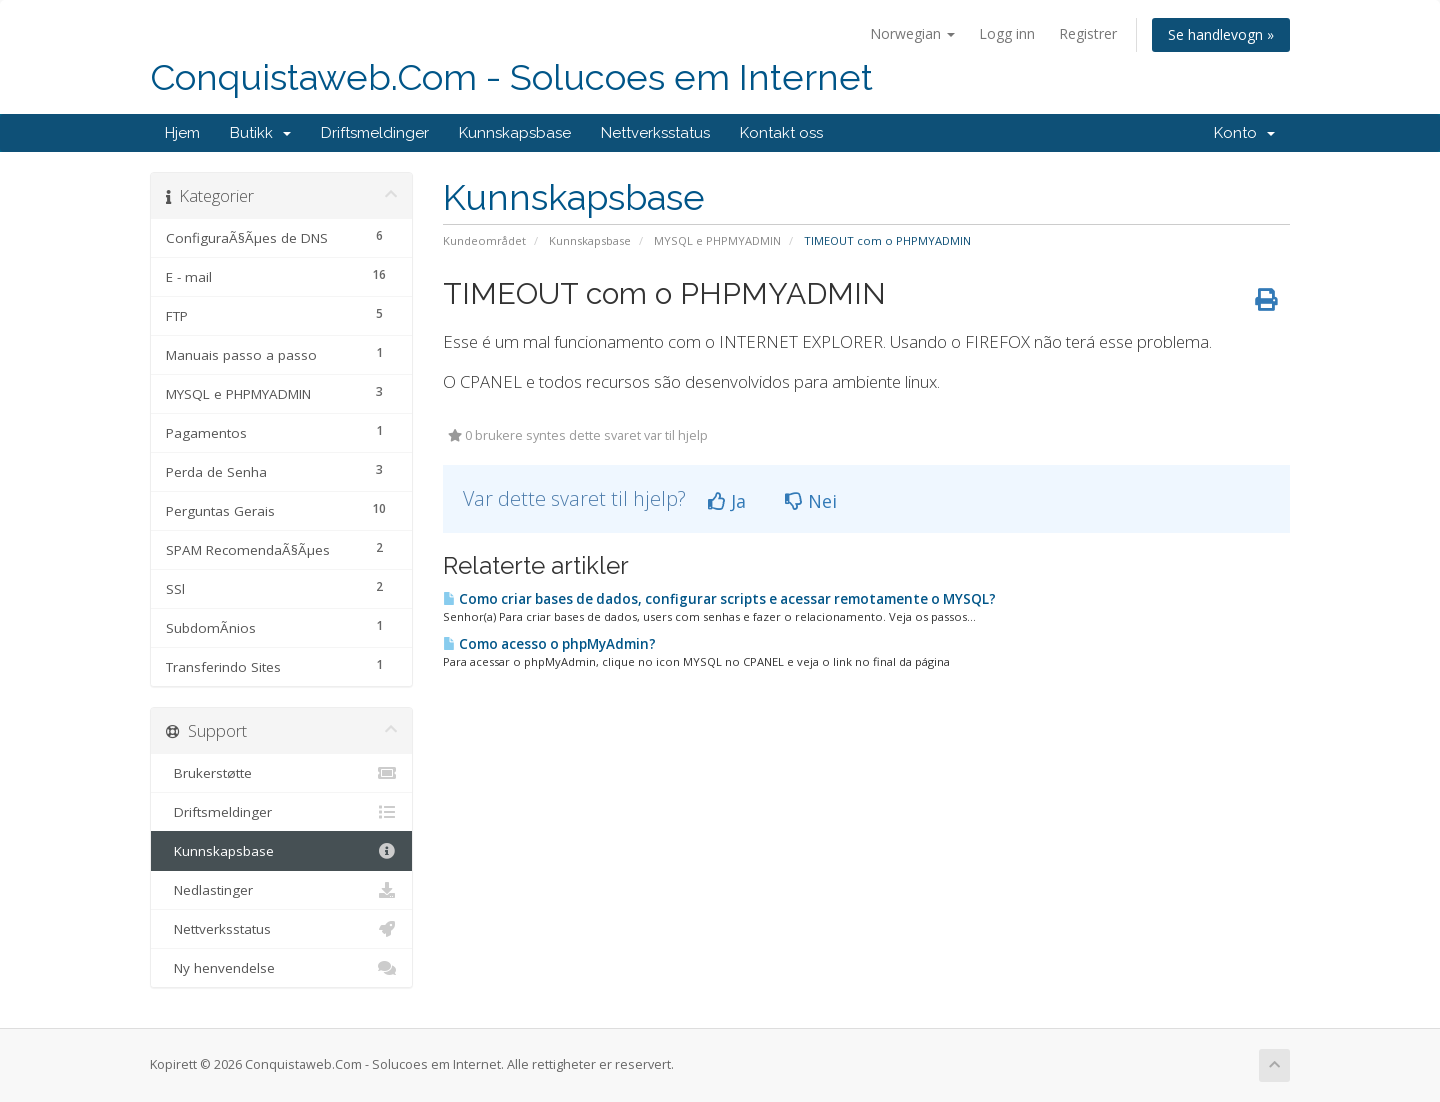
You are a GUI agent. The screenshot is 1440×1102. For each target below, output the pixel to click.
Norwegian (912, 33)
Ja (727, 501)
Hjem (182, 133)
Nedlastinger (281, 890)
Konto (1244, 133)
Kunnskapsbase (515, 133)
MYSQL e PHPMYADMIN (717, 240)
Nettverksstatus (655, 133)
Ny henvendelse (281, 968)
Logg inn (1007, 33)
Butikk (260, 133)
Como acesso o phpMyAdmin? (549, 644)
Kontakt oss (781, 133)
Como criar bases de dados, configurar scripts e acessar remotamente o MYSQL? (719, 599)
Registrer (1088, 33)
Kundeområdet (484, 240)
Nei (811, 501)
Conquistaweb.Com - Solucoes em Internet (511, 77)
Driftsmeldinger (375, 133)
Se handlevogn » (1221, 34)
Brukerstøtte (281, 773)
